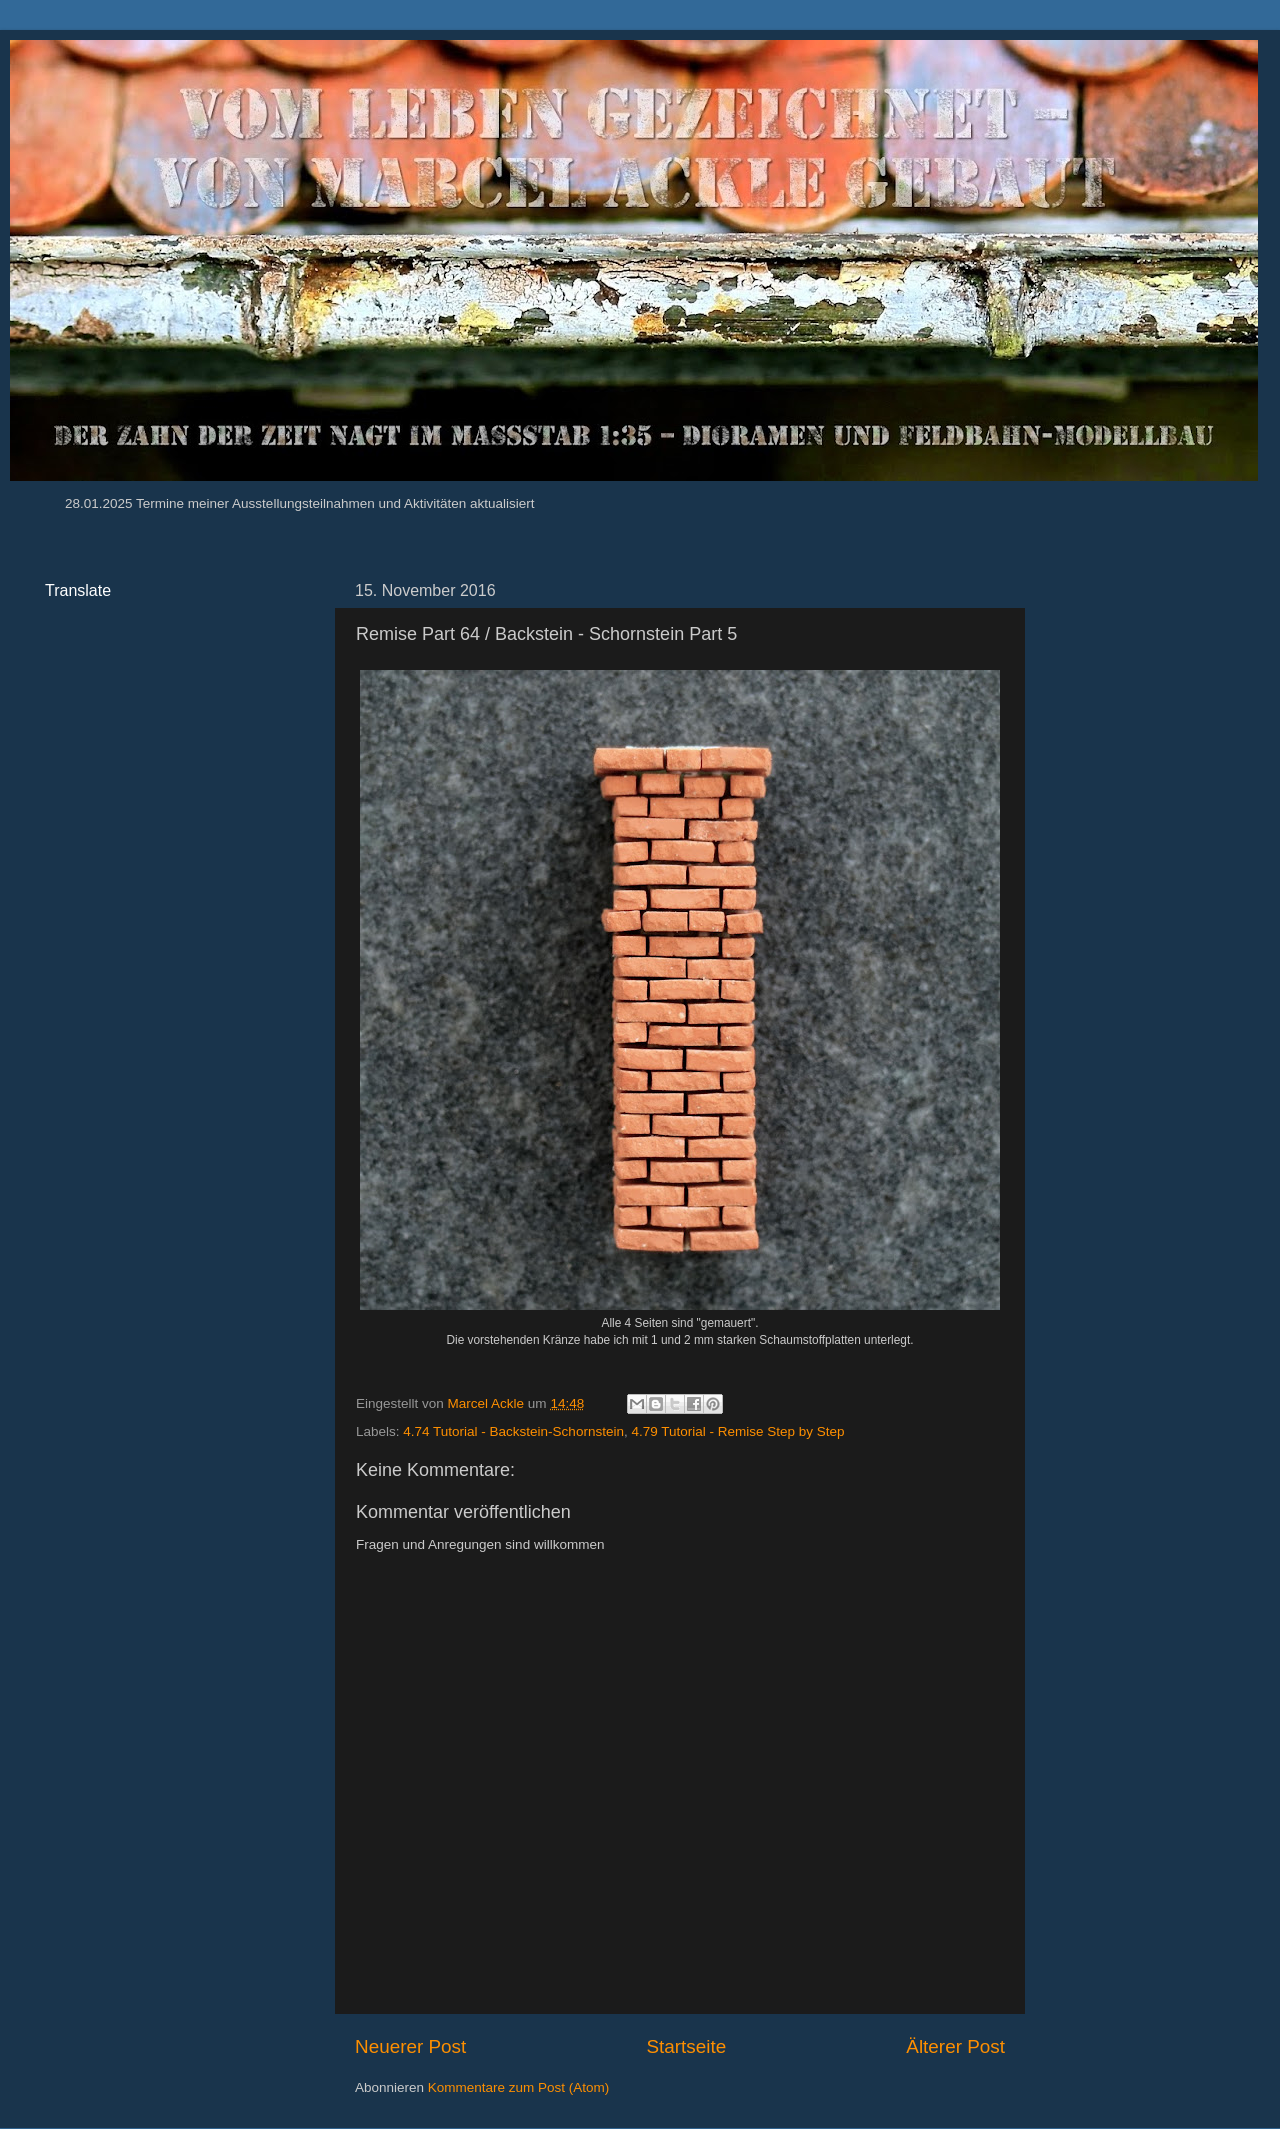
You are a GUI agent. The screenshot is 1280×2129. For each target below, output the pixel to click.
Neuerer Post (410, 2046)
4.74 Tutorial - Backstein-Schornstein (513, 1431)
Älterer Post (955, 2046)
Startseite (686, 2046)
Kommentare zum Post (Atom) (519, 2087)
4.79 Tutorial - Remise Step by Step (737, 1431)
